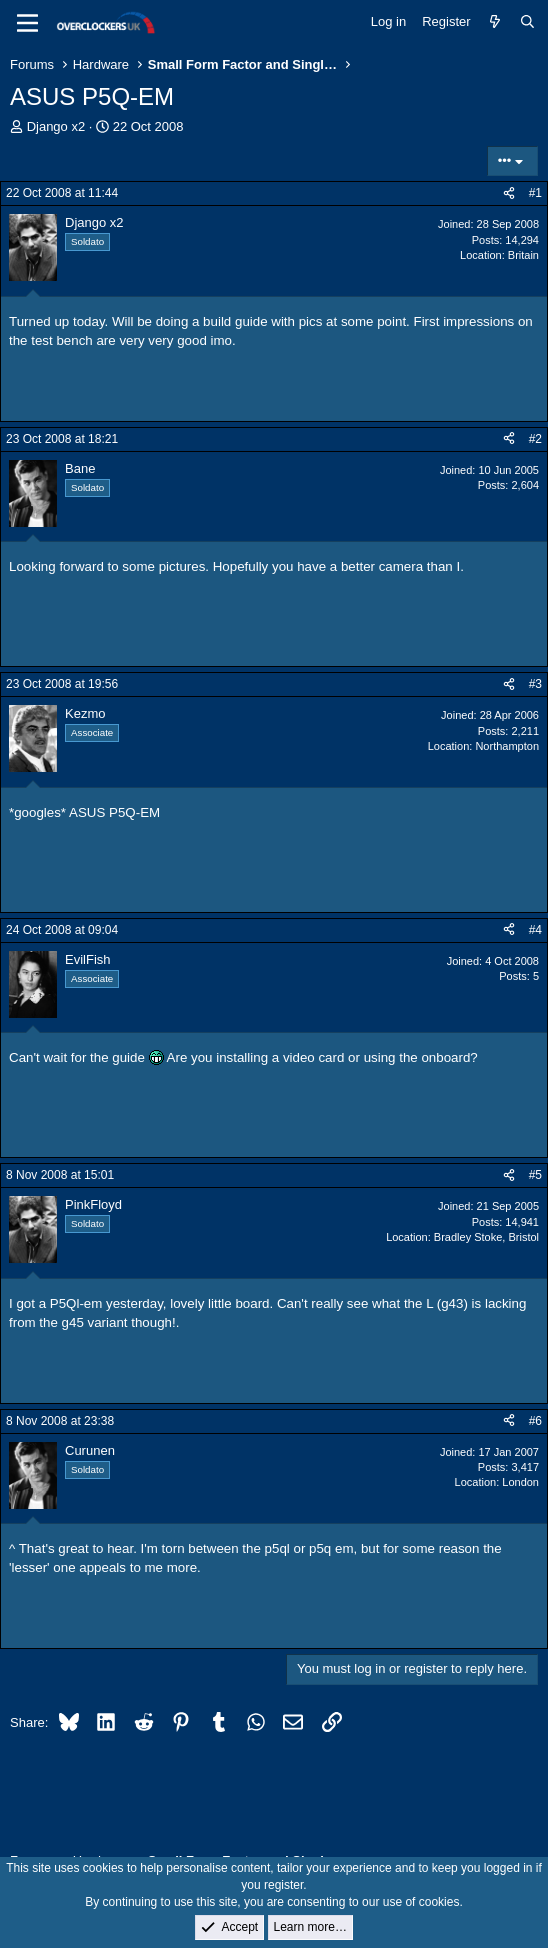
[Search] (527, 22)
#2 (535, 439)
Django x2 (56, 126)
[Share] (509, 193)
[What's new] (495, 22)
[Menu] (27, 23)
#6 (535, 1421)
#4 (535, 930)
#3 (535, 684)
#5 (535, 1175)
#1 (535, 193)
